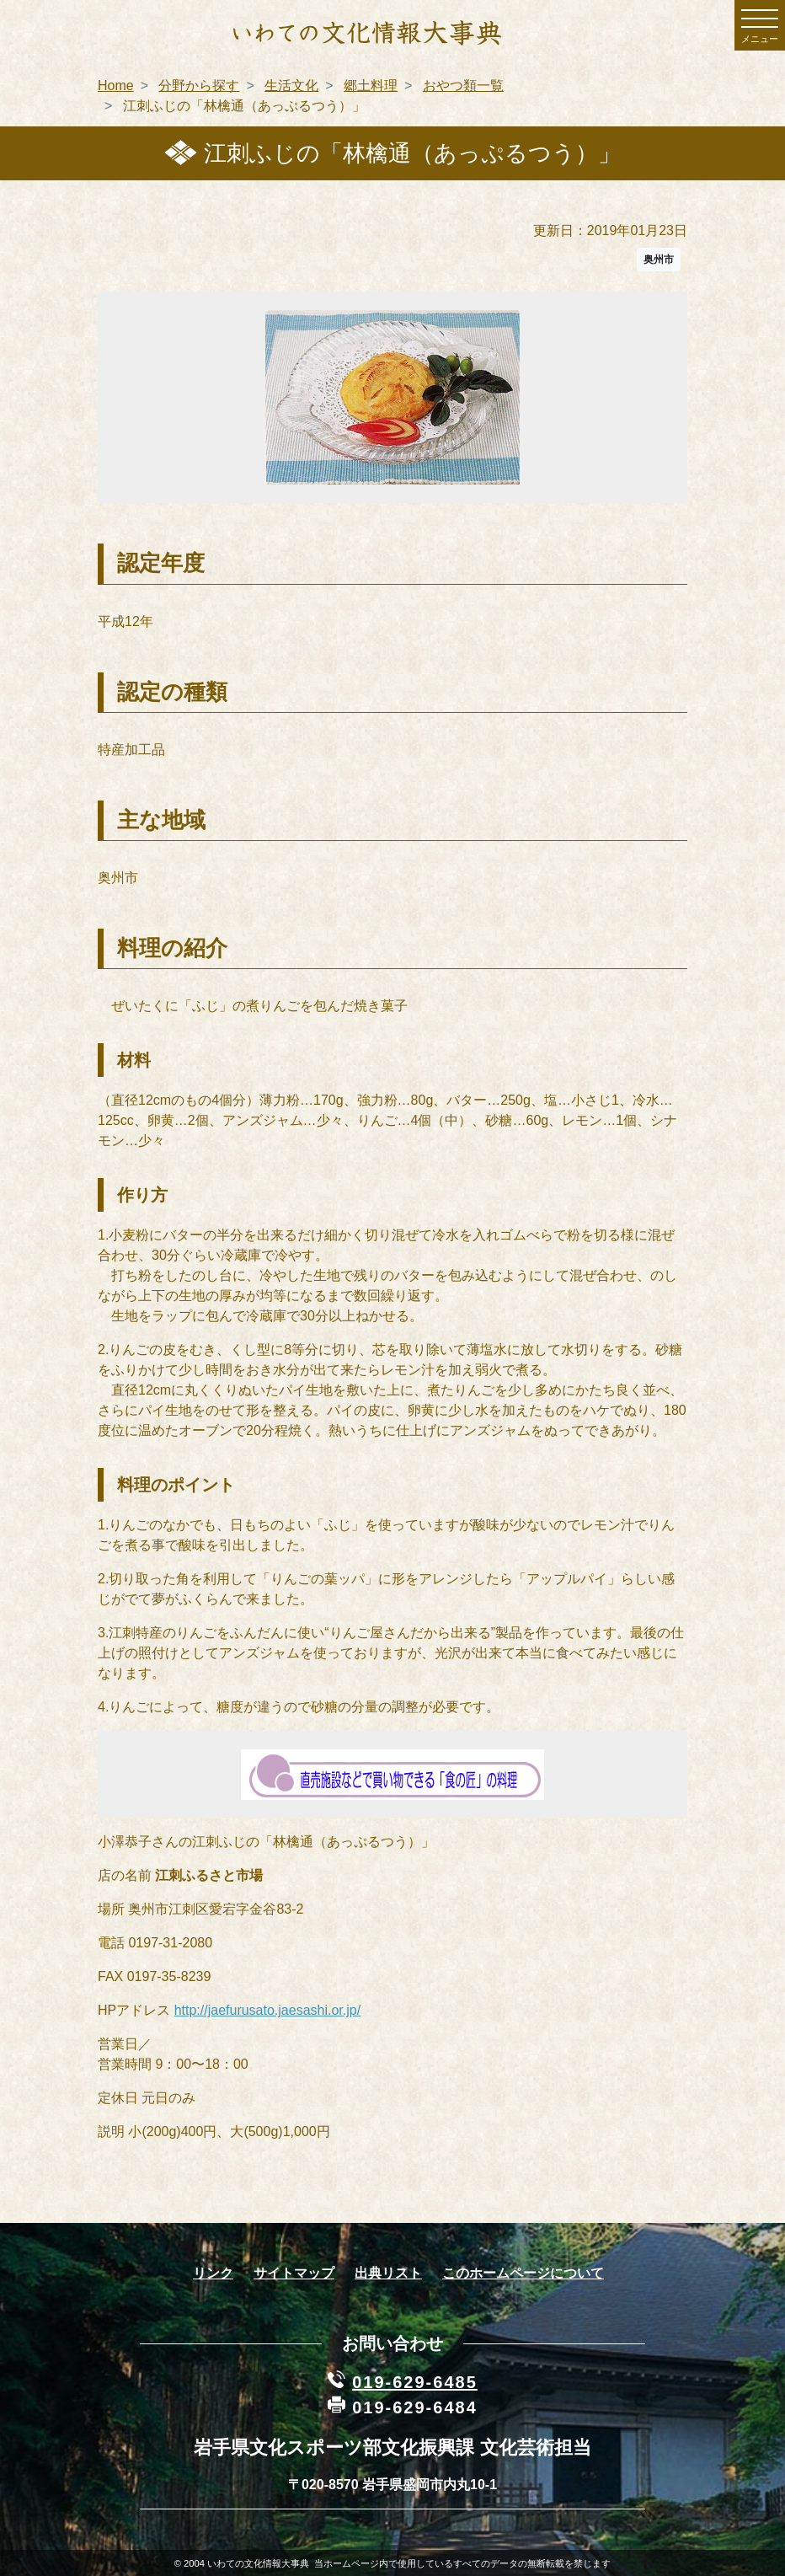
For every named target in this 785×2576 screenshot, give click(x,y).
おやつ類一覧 (463, 85)
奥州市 (658, 259)
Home (116, 85)
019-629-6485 (415, 2382)
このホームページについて (523, 2273)
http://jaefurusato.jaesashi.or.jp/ (267, 2010)
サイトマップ (294, 2273)
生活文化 (291, 85)
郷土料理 (371, 85)
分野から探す (198, 85)
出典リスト (388, 2273)
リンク (213, 2273)
